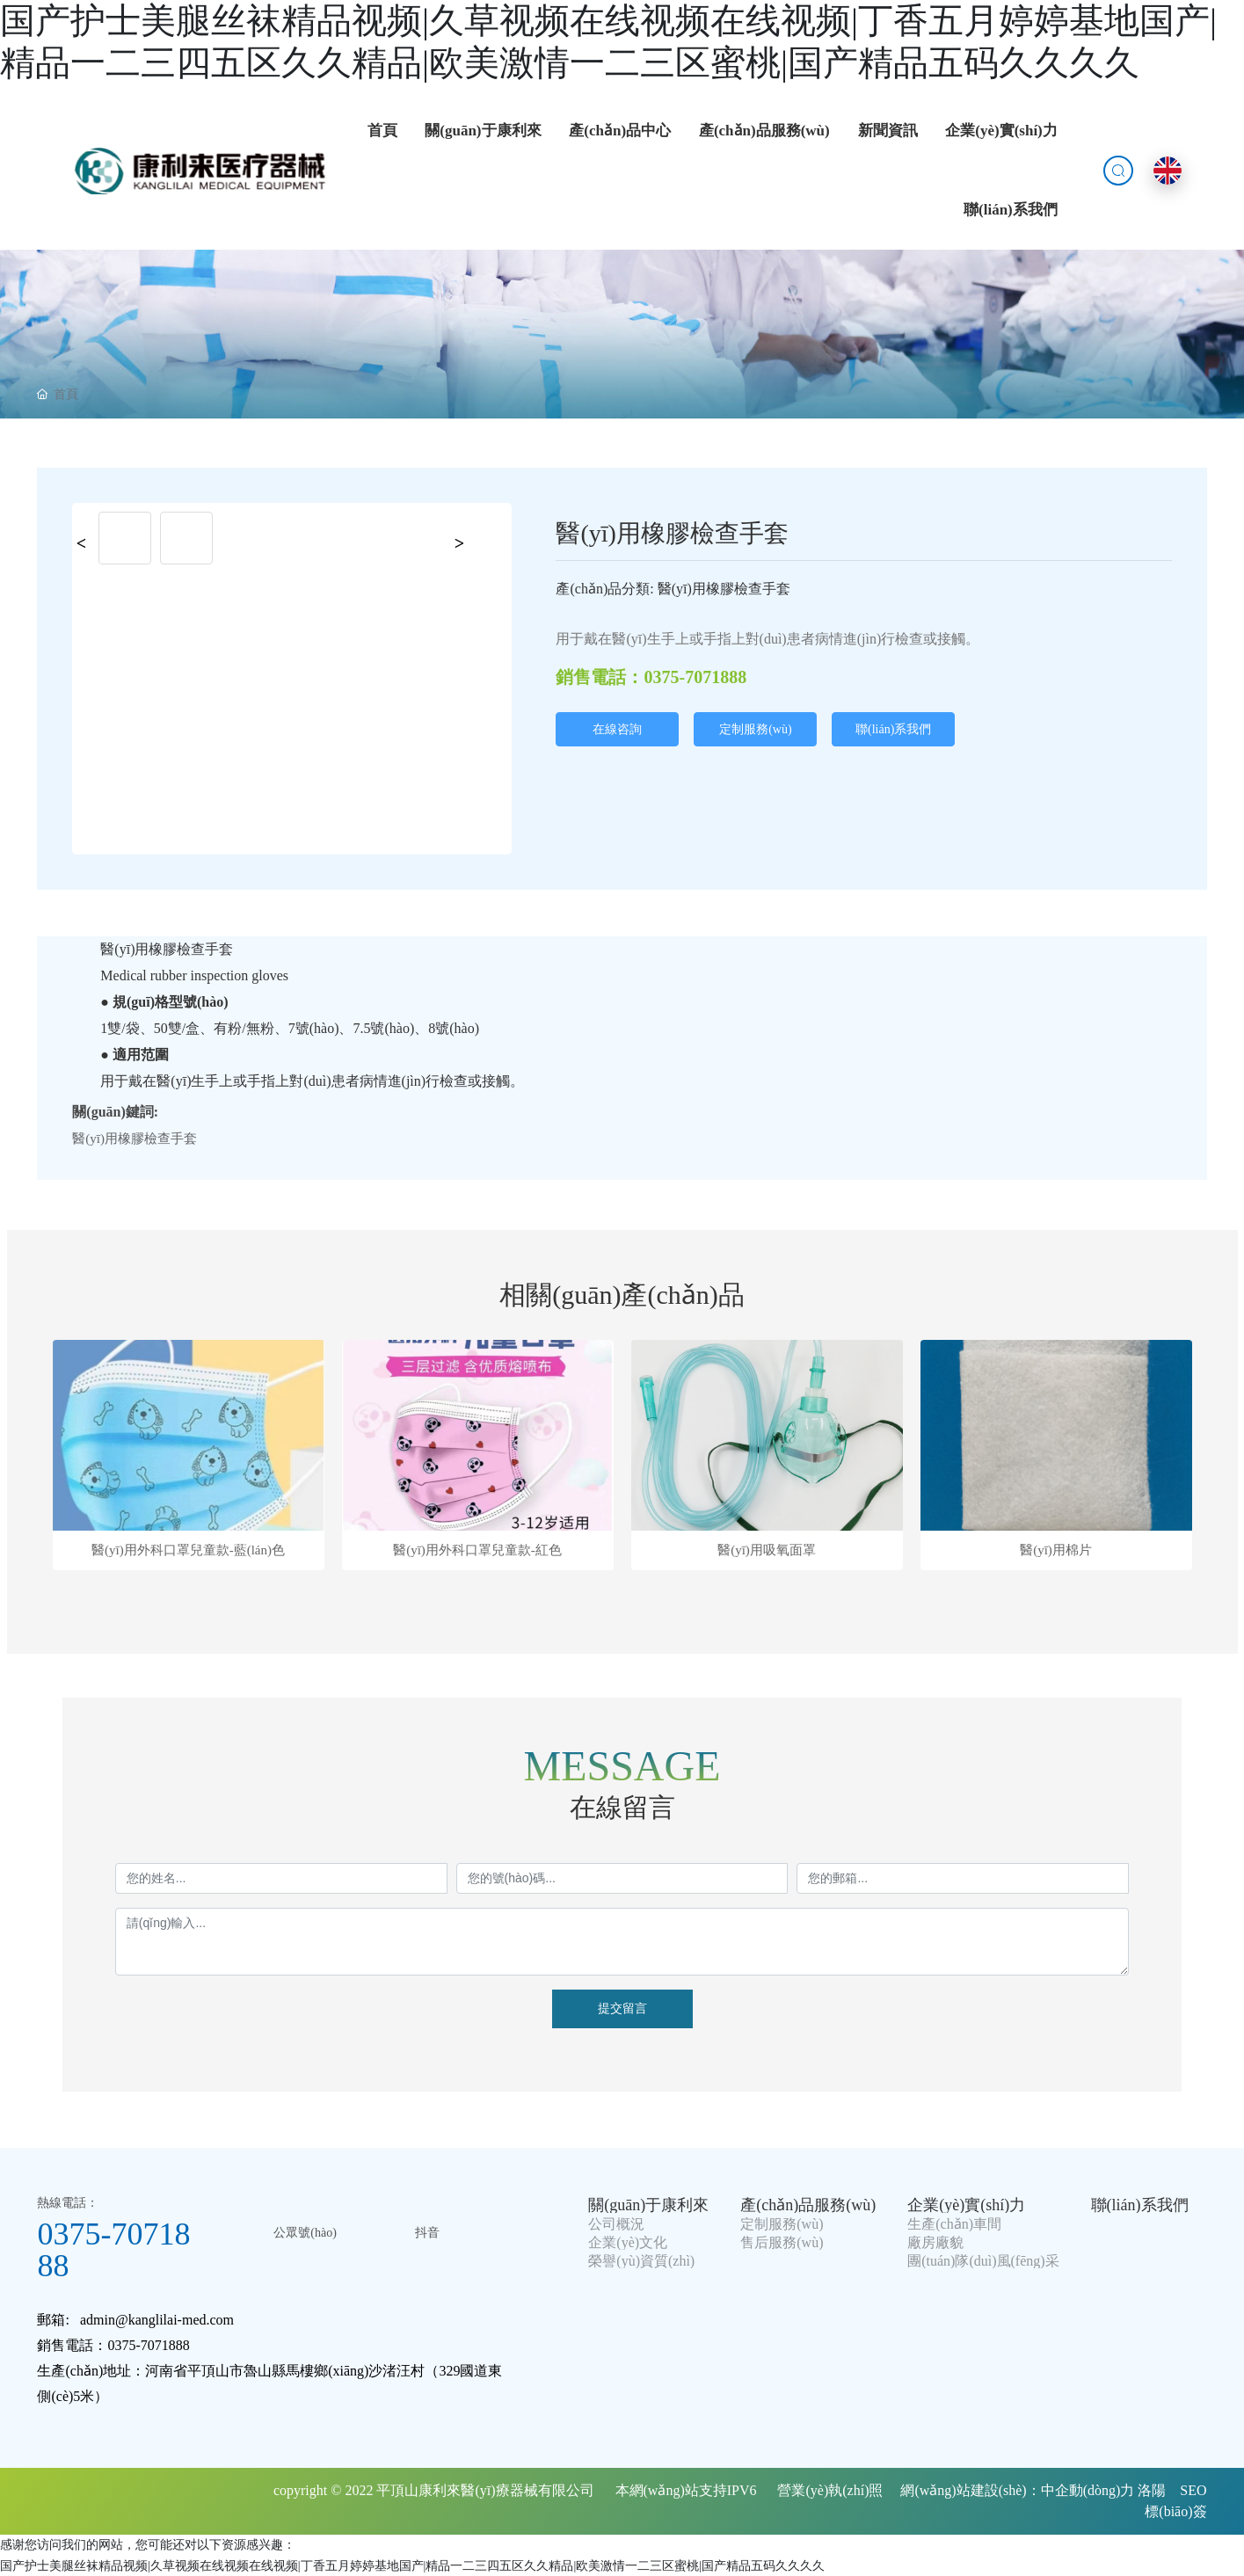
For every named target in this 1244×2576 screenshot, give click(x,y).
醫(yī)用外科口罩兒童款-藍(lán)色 (188, 1550)
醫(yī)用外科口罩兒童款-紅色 (477, 1550)
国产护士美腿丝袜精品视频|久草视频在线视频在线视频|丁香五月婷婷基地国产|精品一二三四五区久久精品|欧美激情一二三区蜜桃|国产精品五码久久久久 (412, 2565)
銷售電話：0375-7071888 (651, 677)
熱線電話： (67, 2202)
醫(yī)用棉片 (1056, 1550)
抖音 (427, 2232)
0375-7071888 (113, 2249)
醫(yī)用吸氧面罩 (766, 1550)
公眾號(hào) (305, 2232)
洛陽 (1152, 2490)
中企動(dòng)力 (1088, 2490)
